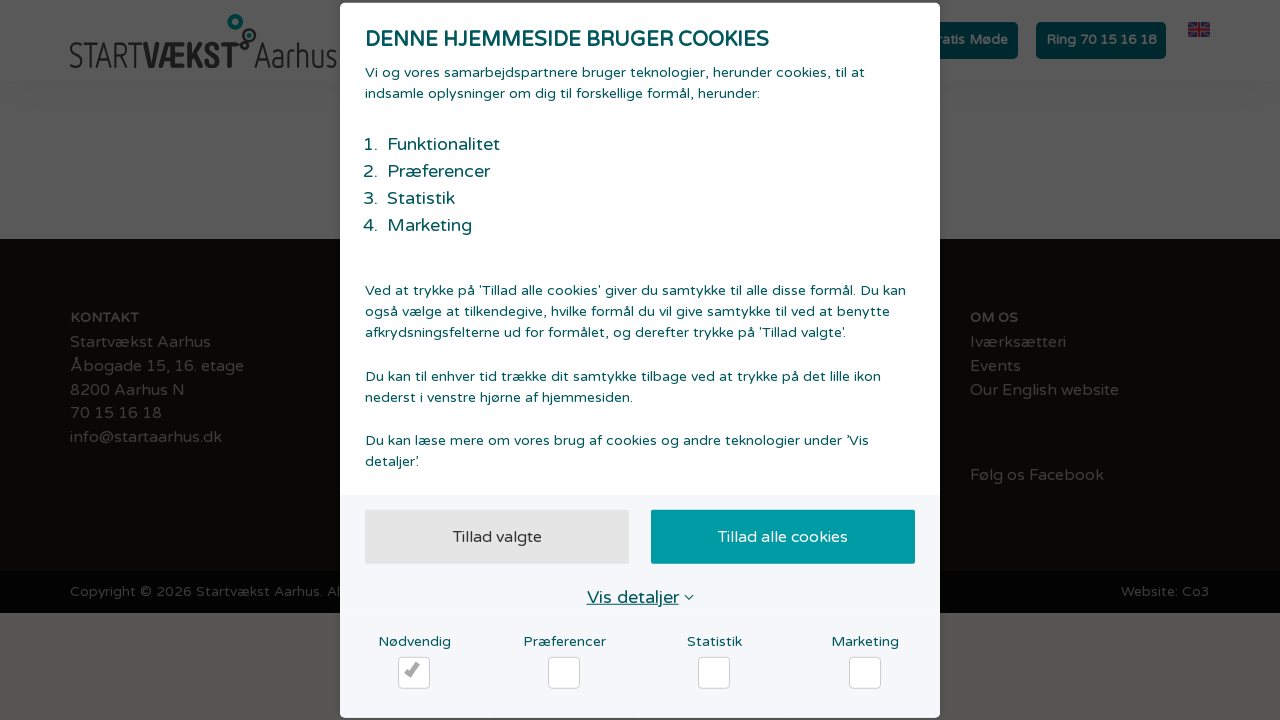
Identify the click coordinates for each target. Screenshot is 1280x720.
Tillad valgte (497, 536)
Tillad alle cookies (783, 536)
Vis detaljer (633, 596)
